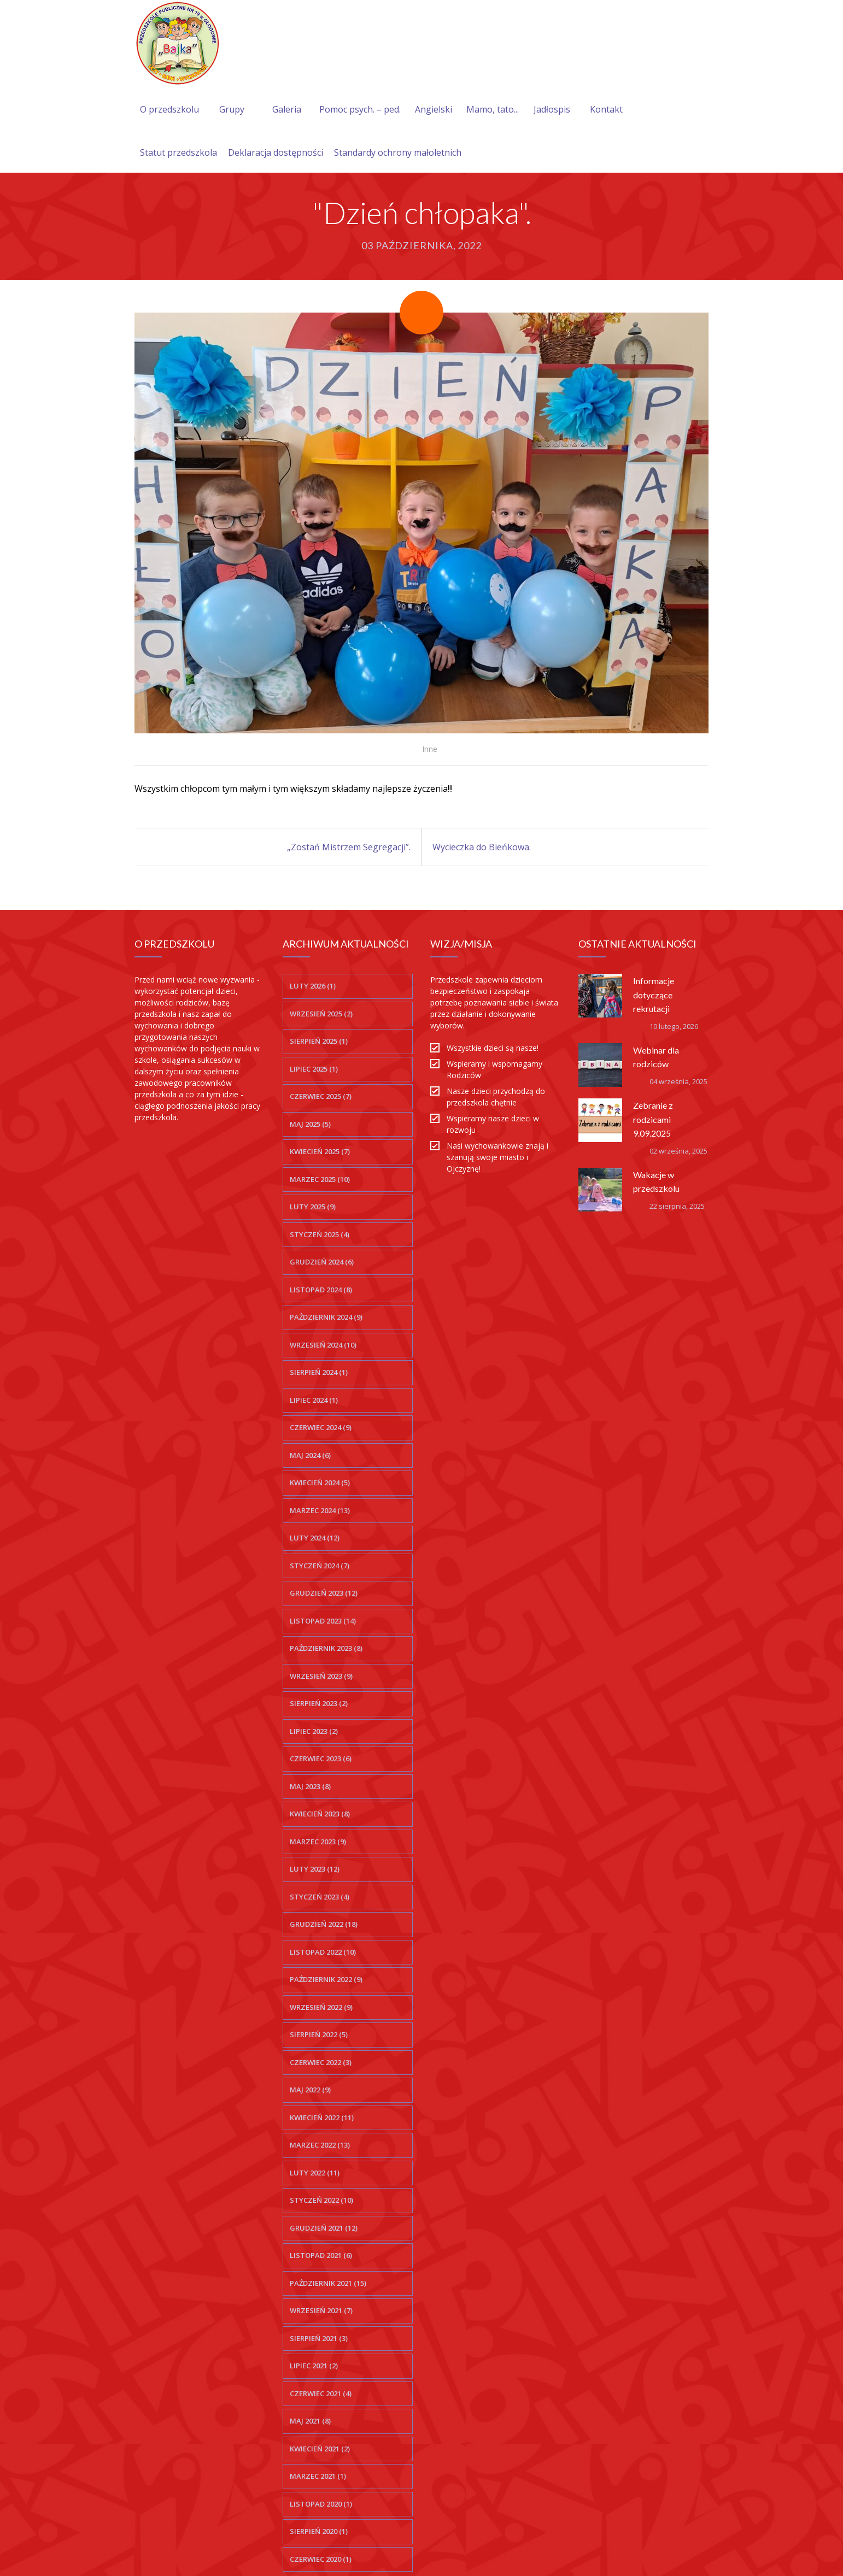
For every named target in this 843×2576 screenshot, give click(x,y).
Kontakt (606, 109)
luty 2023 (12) (314, 1869)
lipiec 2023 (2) (314, 1731)
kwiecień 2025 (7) (320, 1151)
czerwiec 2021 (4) (321, 2393)
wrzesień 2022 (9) (321, 2007)
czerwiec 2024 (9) (321, 1427)
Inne (429, 749)
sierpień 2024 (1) (319, 1372)
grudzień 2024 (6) (322, 1262)
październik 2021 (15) (328, 2283)
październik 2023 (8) (326, 1648)
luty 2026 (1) (313, 986)
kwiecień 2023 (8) (320, 1814)
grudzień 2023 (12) (324, 1593)
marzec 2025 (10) (320, 1179)
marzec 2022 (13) (320, 2145)
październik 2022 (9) (326, 1979)
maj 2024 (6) (310, 1455)
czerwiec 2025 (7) (321, 1096)
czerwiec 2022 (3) (321, 2062)
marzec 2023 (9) (318, 1841)
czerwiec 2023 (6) (321, 1758)
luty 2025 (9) (313, 1206)
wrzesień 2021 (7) (321, 2310)
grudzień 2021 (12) (324, 2228)
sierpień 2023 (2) (319, 1703)
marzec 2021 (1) (318, 2476)
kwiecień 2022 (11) (322, 2117)
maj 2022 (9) (310, 2090)
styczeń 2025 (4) (319, 1234)
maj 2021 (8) (310, 2421)
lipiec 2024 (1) (314, 1400)
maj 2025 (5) (310, 1124)
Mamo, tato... (492, 109)
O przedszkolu (169, 109)
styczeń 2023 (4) (319, 1897)
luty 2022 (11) (314, 2173)
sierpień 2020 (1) (319, 2531)
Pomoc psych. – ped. (360, 109)
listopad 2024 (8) (321, 1290)
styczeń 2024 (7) (319, 1566)
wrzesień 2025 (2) (321, 1014)
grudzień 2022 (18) (324, 1924)
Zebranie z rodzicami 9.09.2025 (653, 1119)
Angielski (433, 109)
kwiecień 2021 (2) (320, 2449)
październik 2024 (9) (326, 1317)
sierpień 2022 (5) (319, 2034)
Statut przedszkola (178, 152)
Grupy (231, 109)
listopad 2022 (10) (323, 1952)
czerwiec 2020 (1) (321, 2559)
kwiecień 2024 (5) (320, 1482)
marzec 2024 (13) (320, 1510)
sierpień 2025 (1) (319, 1041)
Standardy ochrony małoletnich (397, 152)
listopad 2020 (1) (321, 2504)
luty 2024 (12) (314, 1538)
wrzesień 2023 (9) (321, 1676)
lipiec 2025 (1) (314, 1069)
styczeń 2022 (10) (321, 2200)
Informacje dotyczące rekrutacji (653, 994)
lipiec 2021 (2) (314, 2366)
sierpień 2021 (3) (319, 2338)
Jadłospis (552, 109)
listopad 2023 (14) (323, 1621)
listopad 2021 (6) (321, 2255)
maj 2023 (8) (310, 1786)
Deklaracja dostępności (275, 152)
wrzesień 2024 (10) (323, 1345)
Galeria (286, 109)
